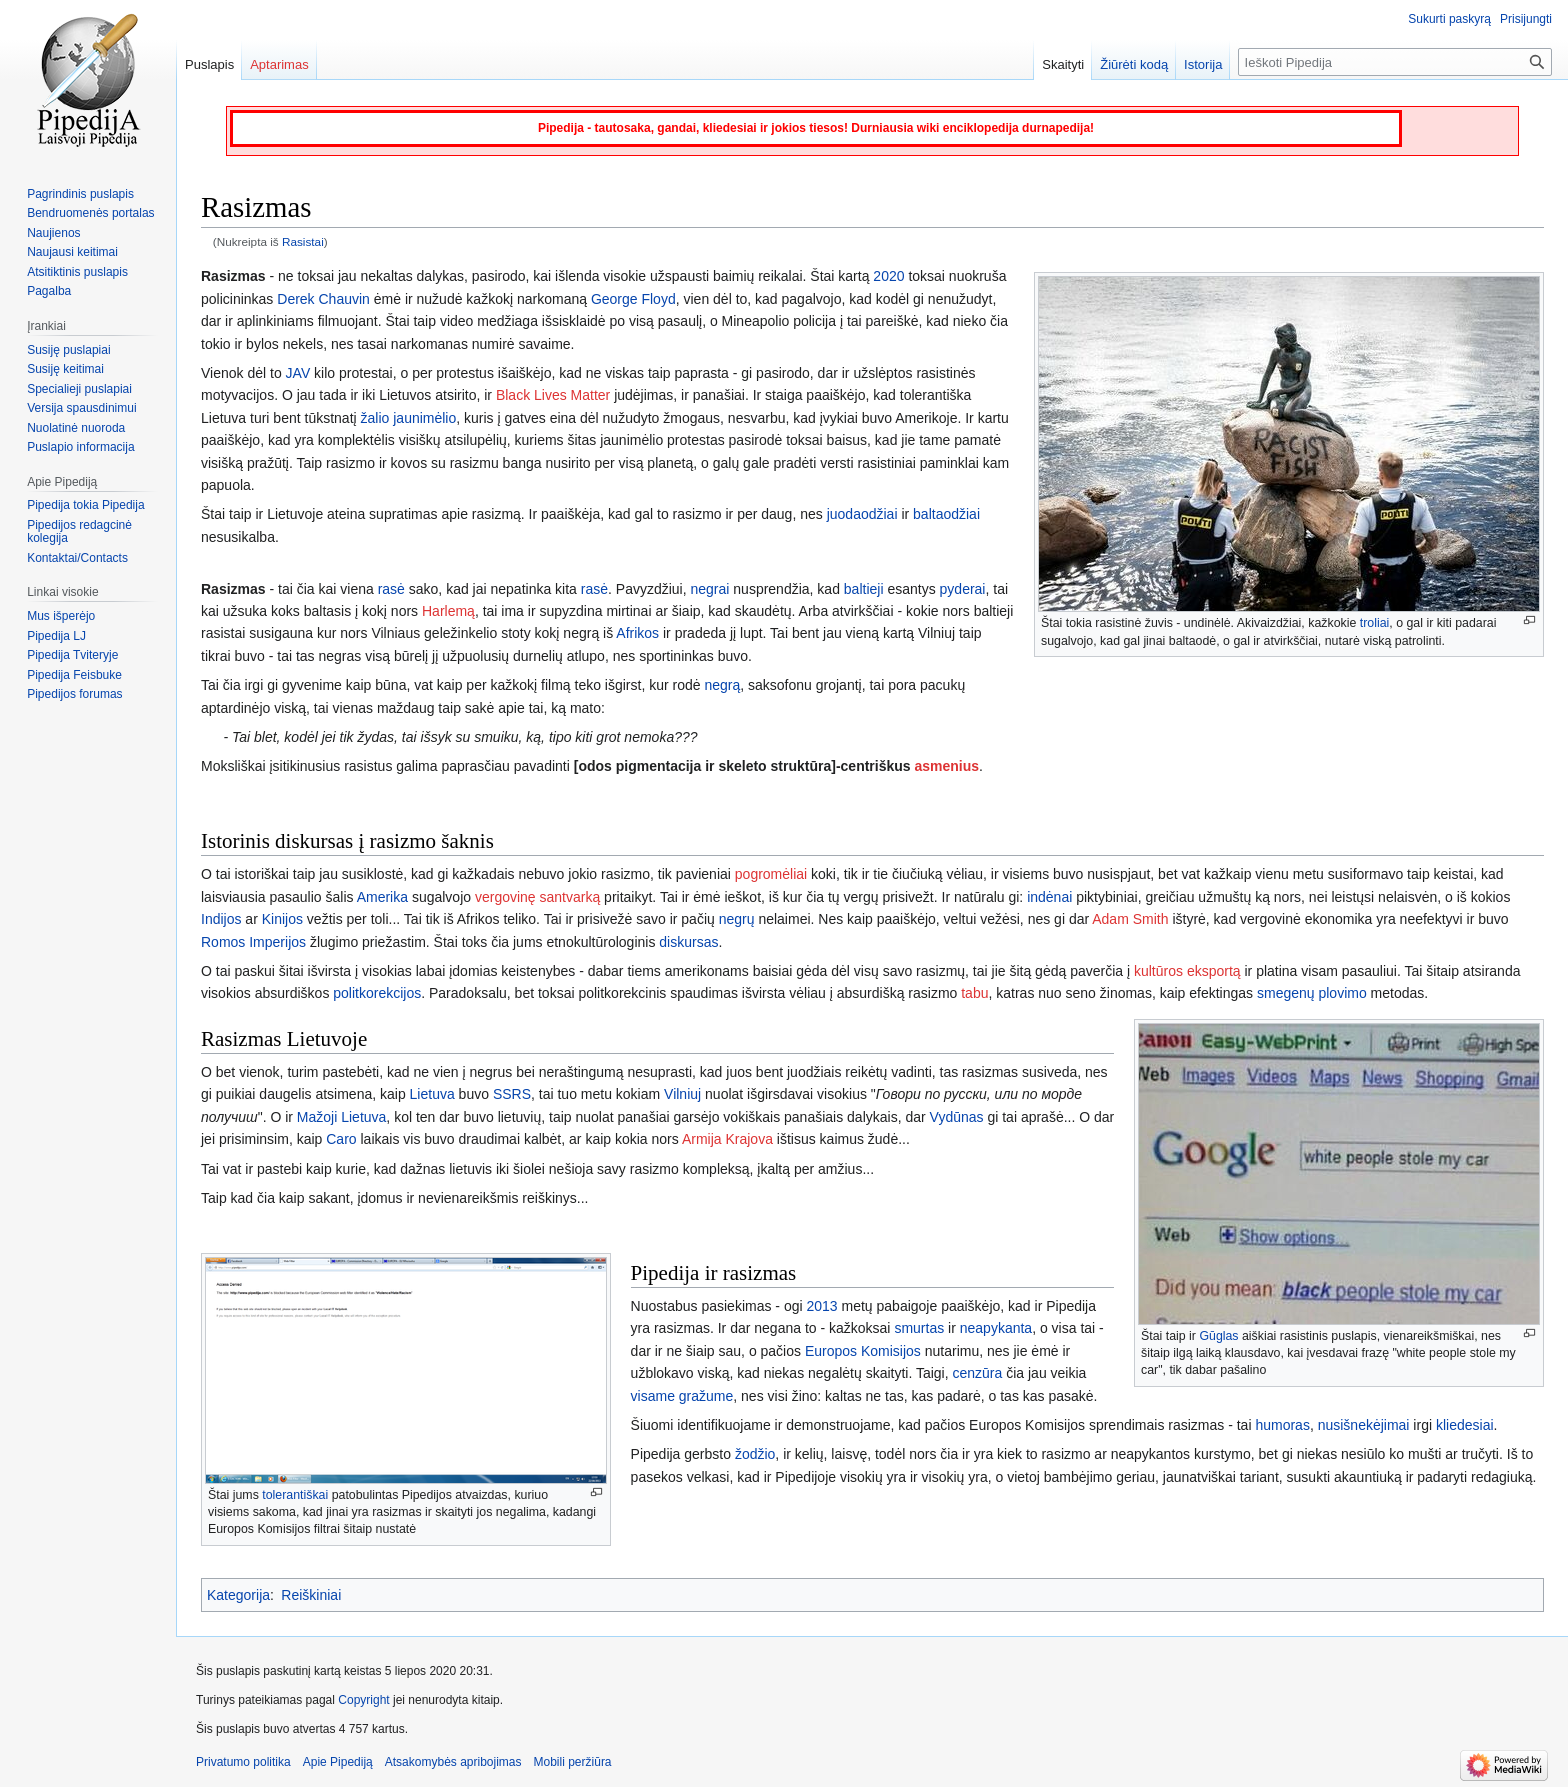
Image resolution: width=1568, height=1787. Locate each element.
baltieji (864, 589)
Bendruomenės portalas (90, 213)
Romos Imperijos (253, 942)
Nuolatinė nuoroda (76, 428)
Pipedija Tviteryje (72, 655)
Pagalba (49, 291)
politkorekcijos (377, 993)
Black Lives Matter (553, 395)
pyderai (963, 589)
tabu (974, 993)
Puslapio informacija (80, 447)
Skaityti (1063, 64)
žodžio (755, 1454)
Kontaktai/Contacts (77, 558)
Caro (341, 1139)
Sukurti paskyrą (1449, 19)
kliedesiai (1465, 1425)
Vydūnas (957, 1117)
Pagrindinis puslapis (80, 194)
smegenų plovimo (1312, 993)
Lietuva (432, 1094)
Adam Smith (1130, 919)
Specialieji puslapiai (79, 389)
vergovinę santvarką (537, 897)
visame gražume (682, 1396)
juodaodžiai (862, 514)
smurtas (919, 1328)
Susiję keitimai (65, 369)
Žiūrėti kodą (1134, 64)
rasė (391, 589)
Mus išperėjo (61, 616)
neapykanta (996, 1328)
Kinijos (282, 919)
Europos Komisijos (863, 1351)
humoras (1282, 1425)
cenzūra (978, 1373)
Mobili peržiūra (573, 1762)
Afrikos (637, 633)
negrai (710, 589)
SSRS (512, 1094)
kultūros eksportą (1187, 971)
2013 (821, 1306)
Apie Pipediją (338, 1762)
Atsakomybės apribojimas (453, 1762)
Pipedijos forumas (74, 694)
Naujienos (53, 233)
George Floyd (633, 299)
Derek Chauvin (323, 299)
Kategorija (238, 1595)
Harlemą (448, 611)
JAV (298, 373)
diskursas (688, 942)
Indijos (221, 919)
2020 (888, 276)
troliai (1375, 623)
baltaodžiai (946, 514)
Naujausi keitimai (72, 252)
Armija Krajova (727, 1139)
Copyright (363, 1700)
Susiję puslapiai (68, 350)
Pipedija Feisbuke (74, 675)
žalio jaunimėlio (409, 418)
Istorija (1203, 64)
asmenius (946, 766)
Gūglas (1218, 1336)
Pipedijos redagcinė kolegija (79, 532)
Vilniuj (682, 1094)
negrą (722, 685)
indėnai (1049, 897)
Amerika (382, 897)
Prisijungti (1526, 19)
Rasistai (303, 241)
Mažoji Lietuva (342, 1117)
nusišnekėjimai (1364, 1425)
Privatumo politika (243, 1762)
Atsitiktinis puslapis (77, 272)
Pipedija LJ (56, 636)
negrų (737, 919)
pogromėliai (771, 874)
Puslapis (209, 64)
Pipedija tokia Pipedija (85, 505)
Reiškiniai (311, 1595)
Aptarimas (279, 64)
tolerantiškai (295, 1495)
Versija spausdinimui (81, 408)
